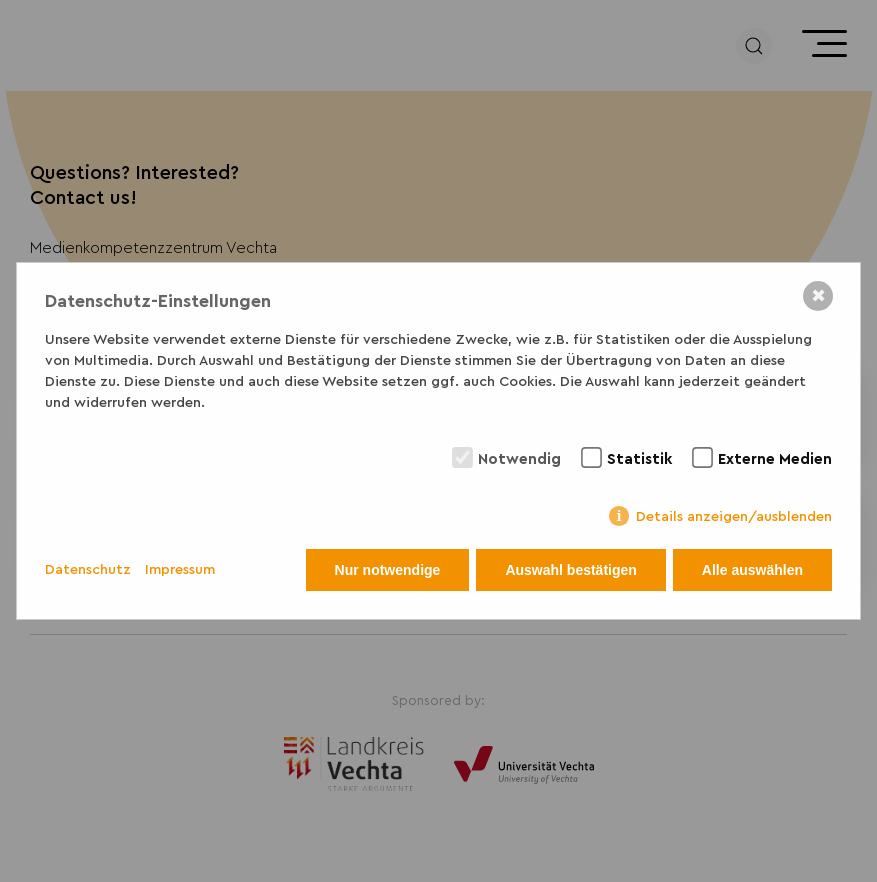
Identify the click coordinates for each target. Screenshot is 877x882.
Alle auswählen (752, 570)
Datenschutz (88, 570)
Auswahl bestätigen (570, 570)
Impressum (180, 570)
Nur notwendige (388, 570)
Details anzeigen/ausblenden (734, 517)
